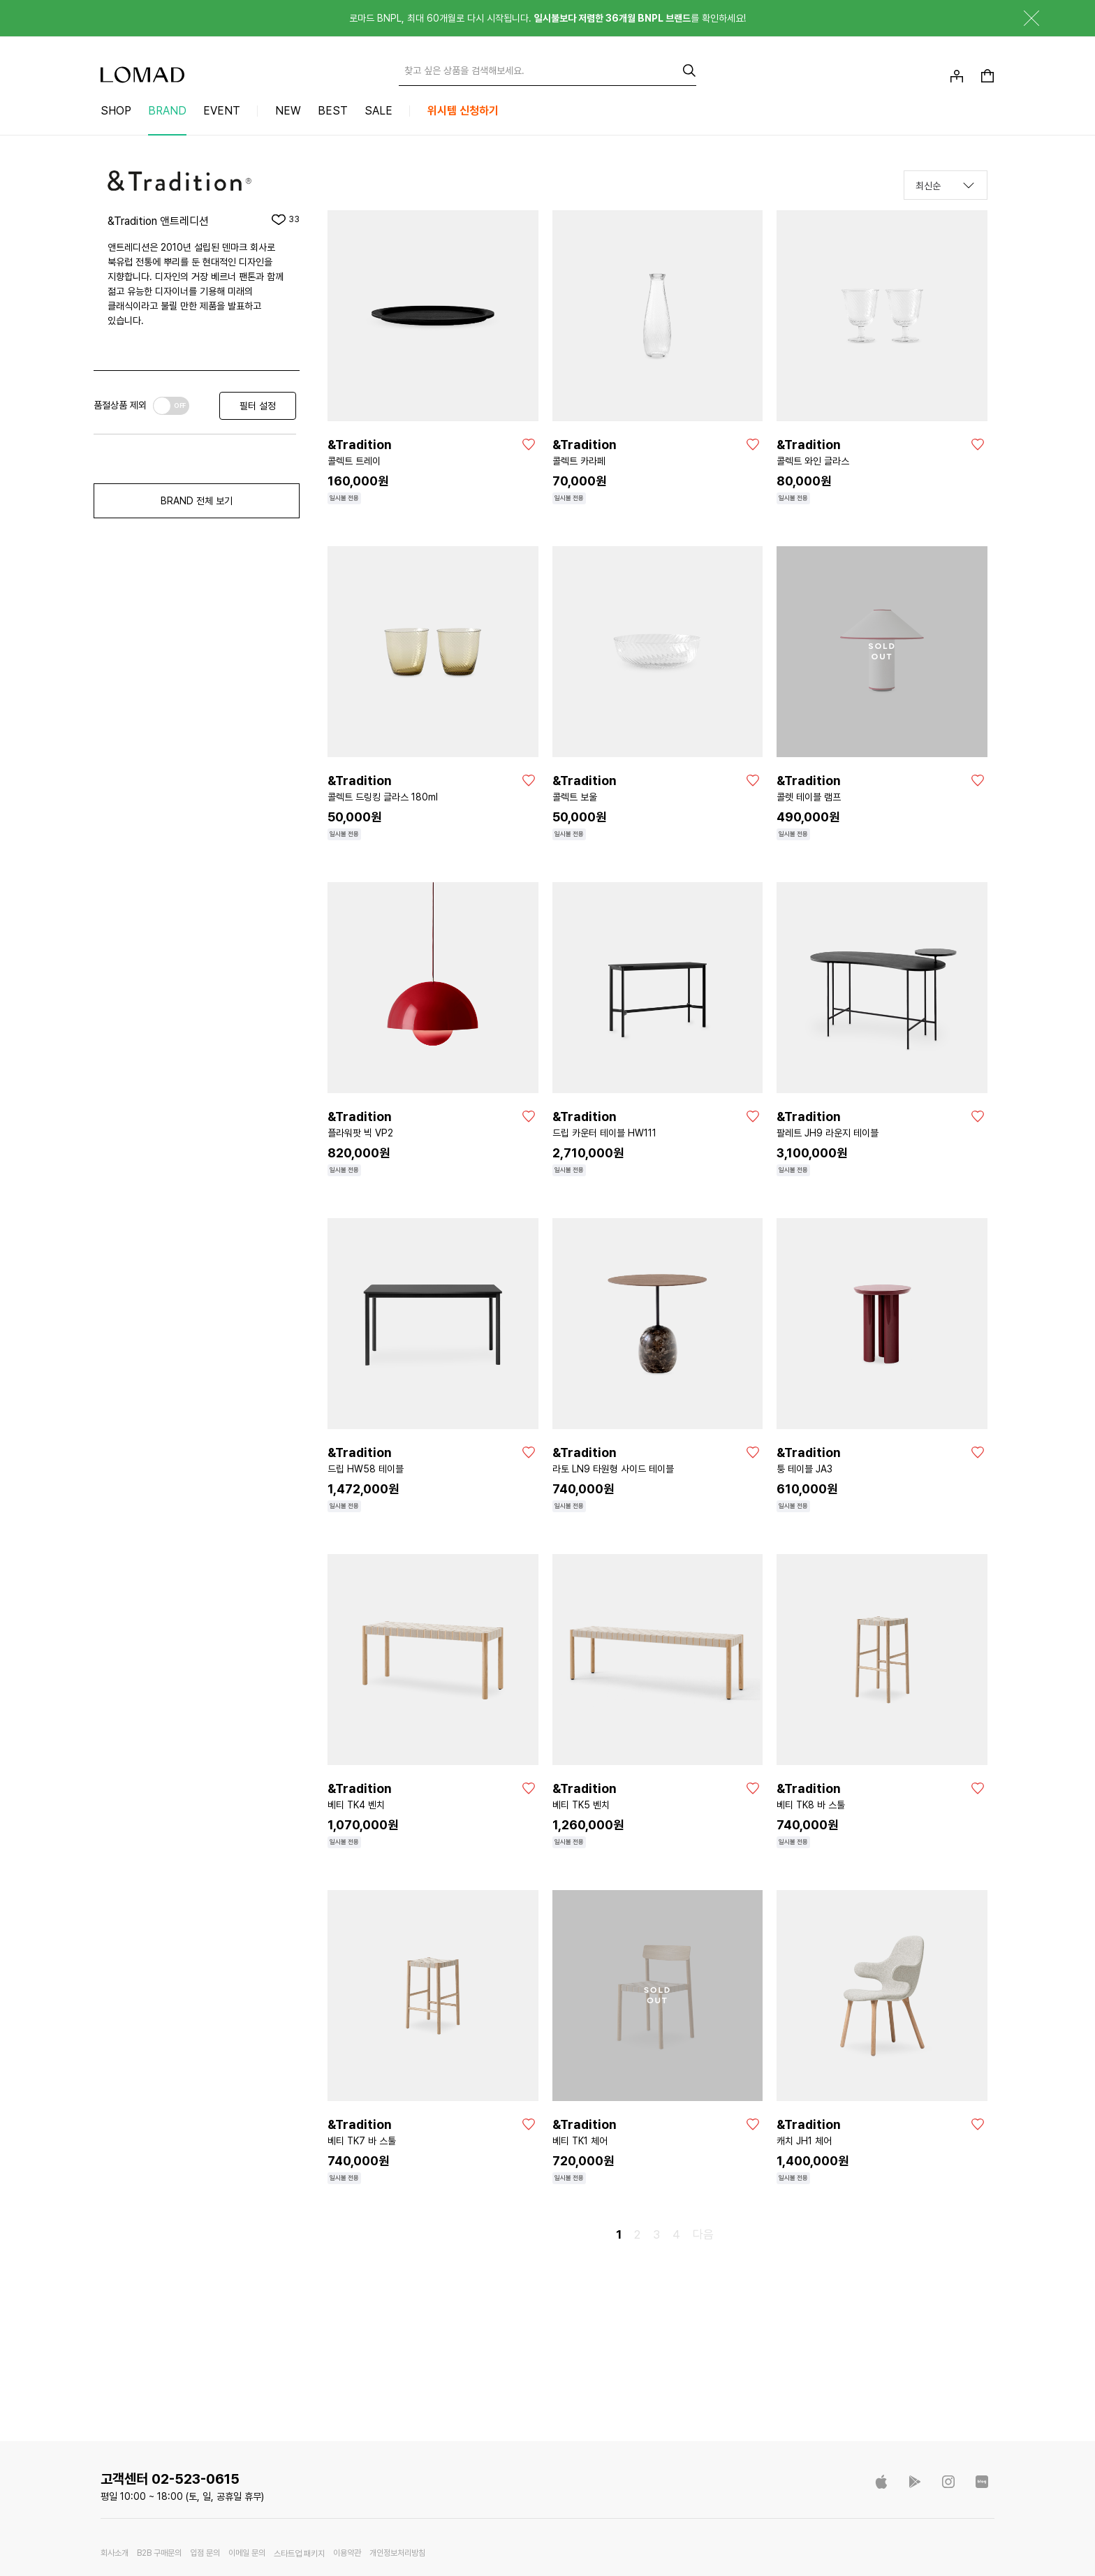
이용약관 (347, 2553)
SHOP (116, 110)
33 (294, 219)
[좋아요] (528, 444)
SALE (378, 110)
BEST (333, 110)
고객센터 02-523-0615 (170, 2479)
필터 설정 (258, 405)
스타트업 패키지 (299, 2554)
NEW (288, 110)
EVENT (221, 110)
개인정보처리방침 (397, 2553)
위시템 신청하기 (463, 110)
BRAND (167, 110)
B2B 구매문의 (159, 2553)
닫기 (1021, 18)
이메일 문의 (246, 2553)
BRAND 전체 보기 (197, 500)
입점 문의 (205, 2553)
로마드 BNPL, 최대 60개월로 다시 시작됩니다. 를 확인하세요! (547, 18)
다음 (703, 2234)
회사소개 (114, 2553)
